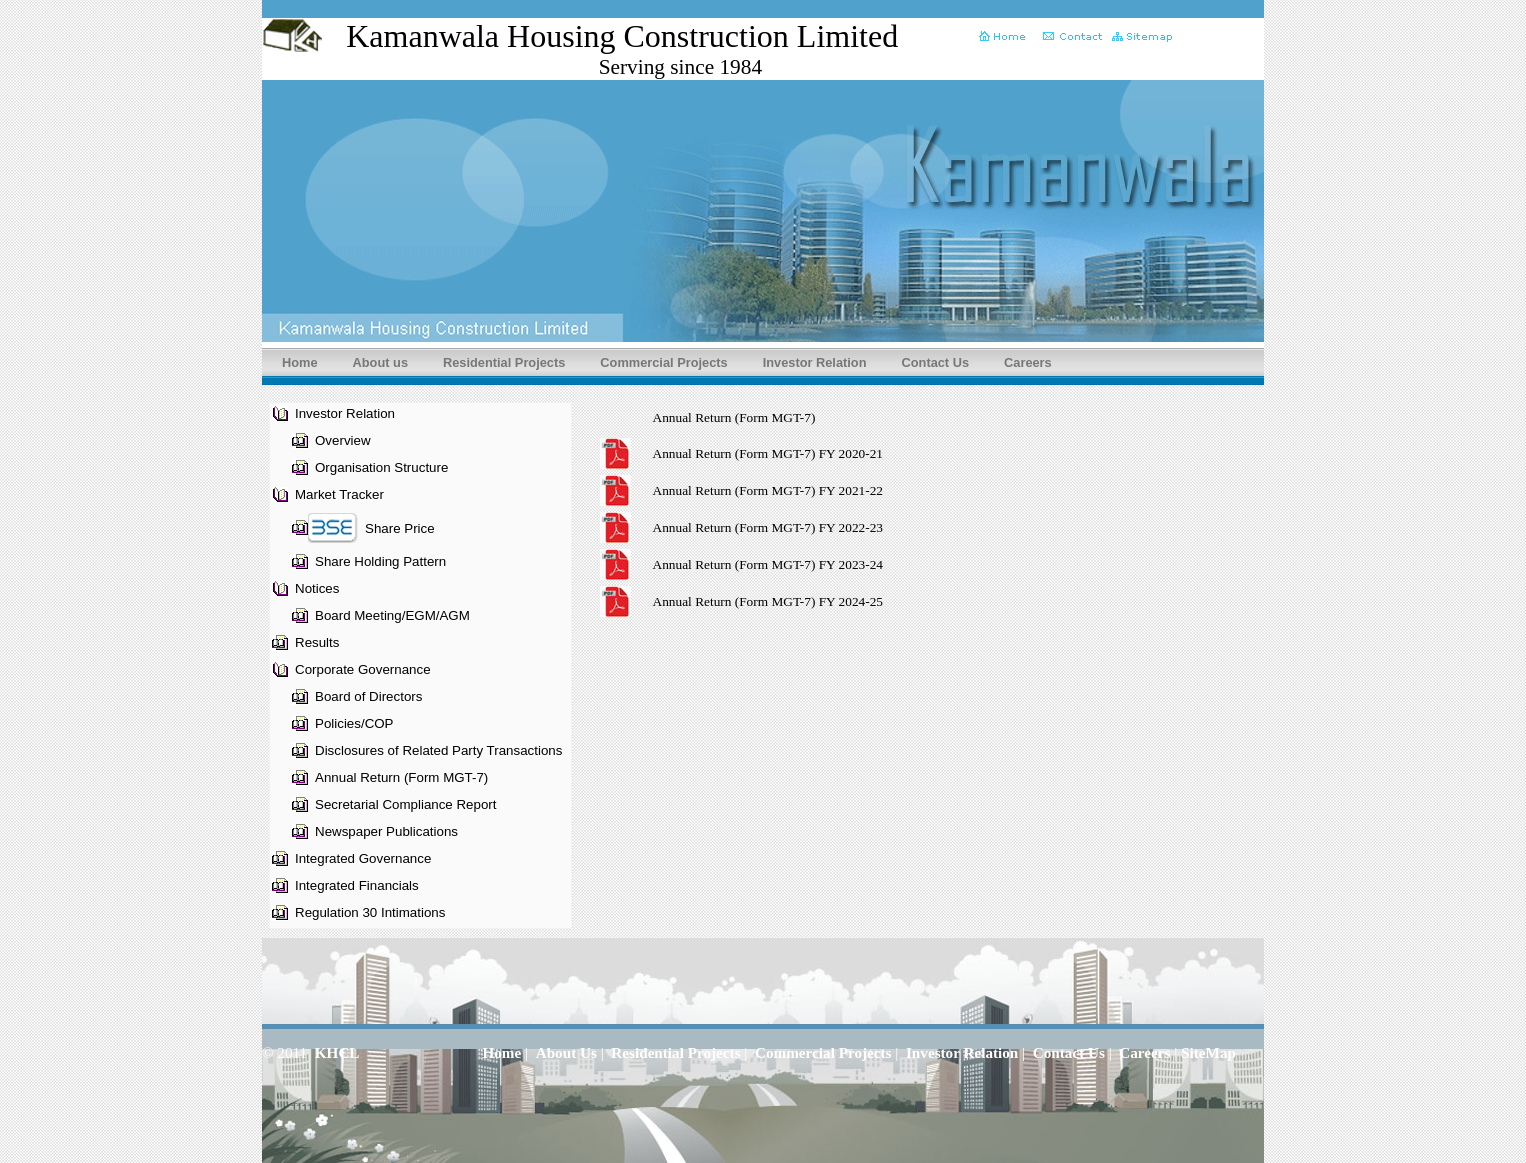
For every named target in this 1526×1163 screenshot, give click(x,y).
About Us (566, 1052)
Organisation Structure (381, 467)
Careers (1028, 362)
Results (317, 642)
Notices (317, 588)
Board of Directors (368, 696)
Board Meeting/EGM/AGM (392, 615)
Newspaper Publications (386, 831)
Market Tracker (339, 494)
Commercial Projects (663, 362)
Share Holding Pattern (380, 561)
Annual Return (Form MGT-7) (401, 777)
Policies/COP (354, 723)
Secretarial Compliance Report (406, 804)
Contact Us (936, 362)
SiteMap (1208, 1052)
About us (380, 362)
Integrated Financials (357, 885)
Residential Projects (504, 362)
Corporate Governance (363, 669)
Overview (343, 440)
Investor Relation (815, 362)
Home (300, 362)
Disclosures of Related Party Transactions (438, 750)
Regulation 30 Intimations (370, 912)
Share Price (400, 528)
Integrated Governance (363, 858)
